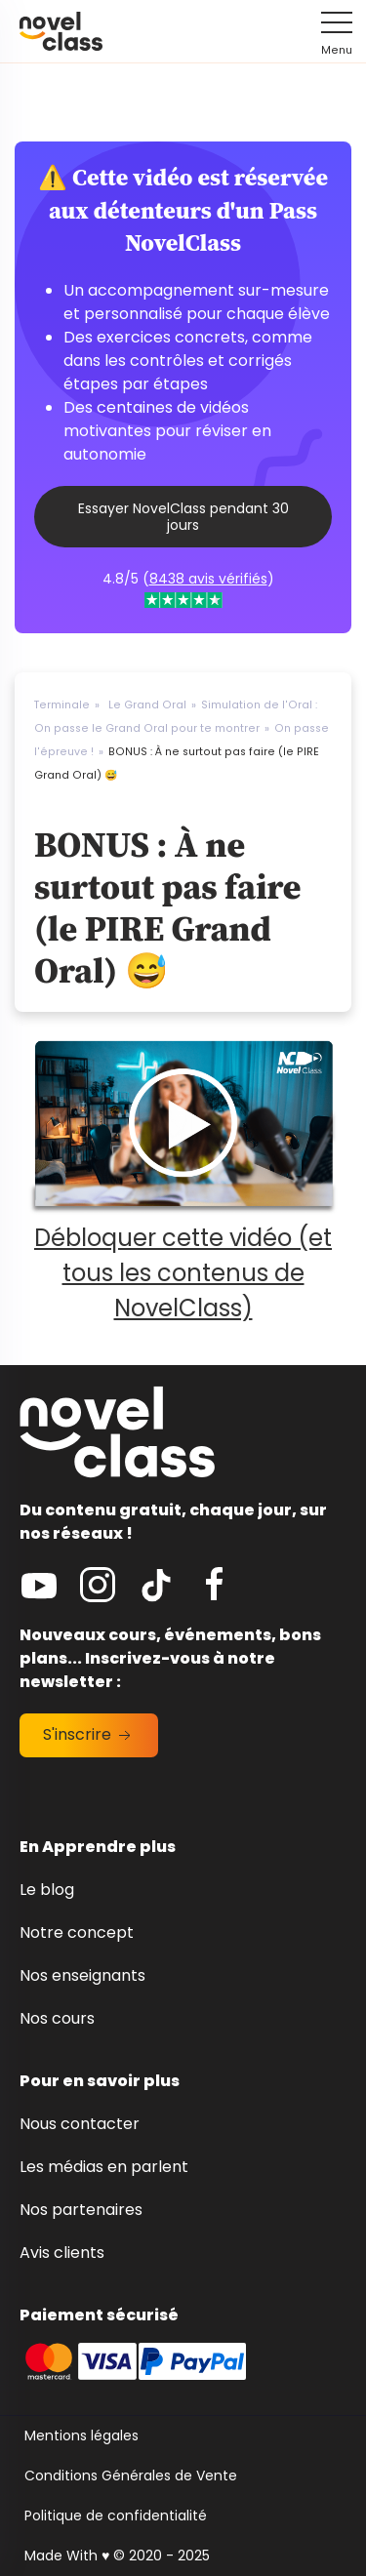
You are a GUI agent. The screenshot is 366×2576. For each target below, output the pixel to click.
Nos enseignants (82, 1975)
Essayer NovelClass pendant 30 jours (183, 517)
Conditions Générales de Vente (130, 2475)
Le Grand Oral (147, 705)
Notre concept (77, 1932)
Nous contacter (80, 2124)
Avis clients (62, 2252)
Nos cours (57, 2018)
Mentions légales (81, 2435)
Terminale (62, 705)
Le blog (47, 1889)
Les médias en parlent (104, 2166)
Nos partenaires (81, 2209)
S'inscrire (89, 1734)
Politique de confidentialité (115, 2515)
